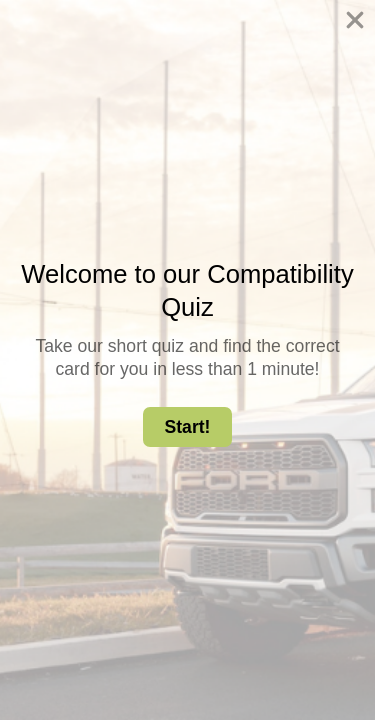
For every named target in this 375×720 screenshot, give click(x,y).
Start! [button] (188, 427)
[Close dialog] (350, 25)
